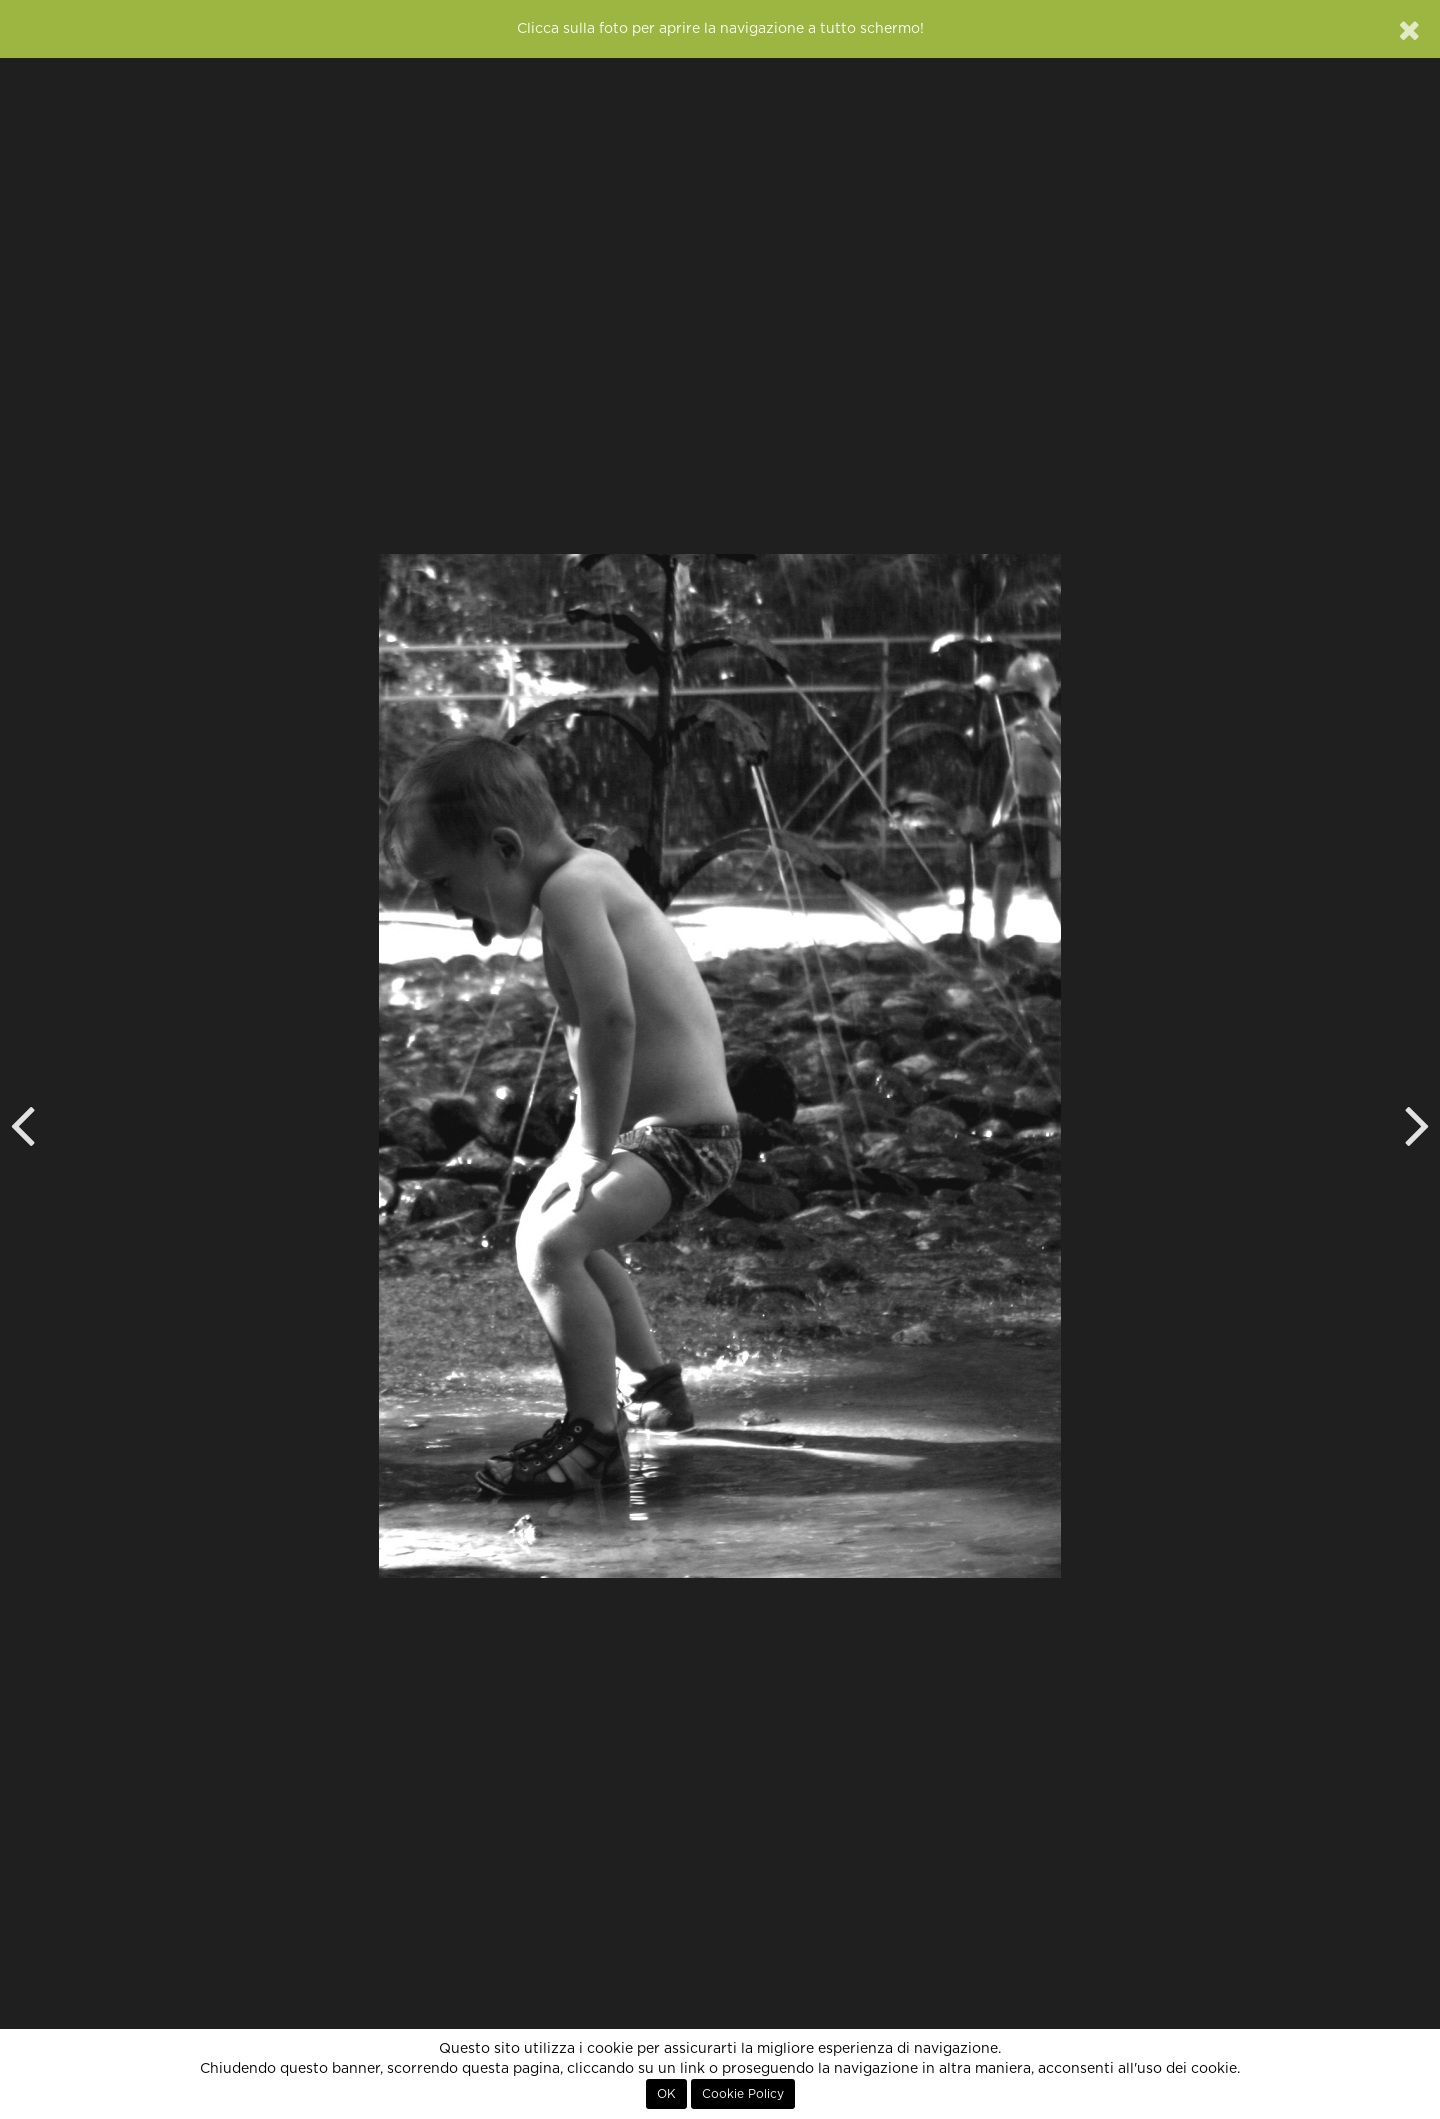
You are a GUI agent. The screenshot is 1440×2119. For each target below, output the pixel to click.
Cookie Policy (743, 2094)
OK (666, 2094)
